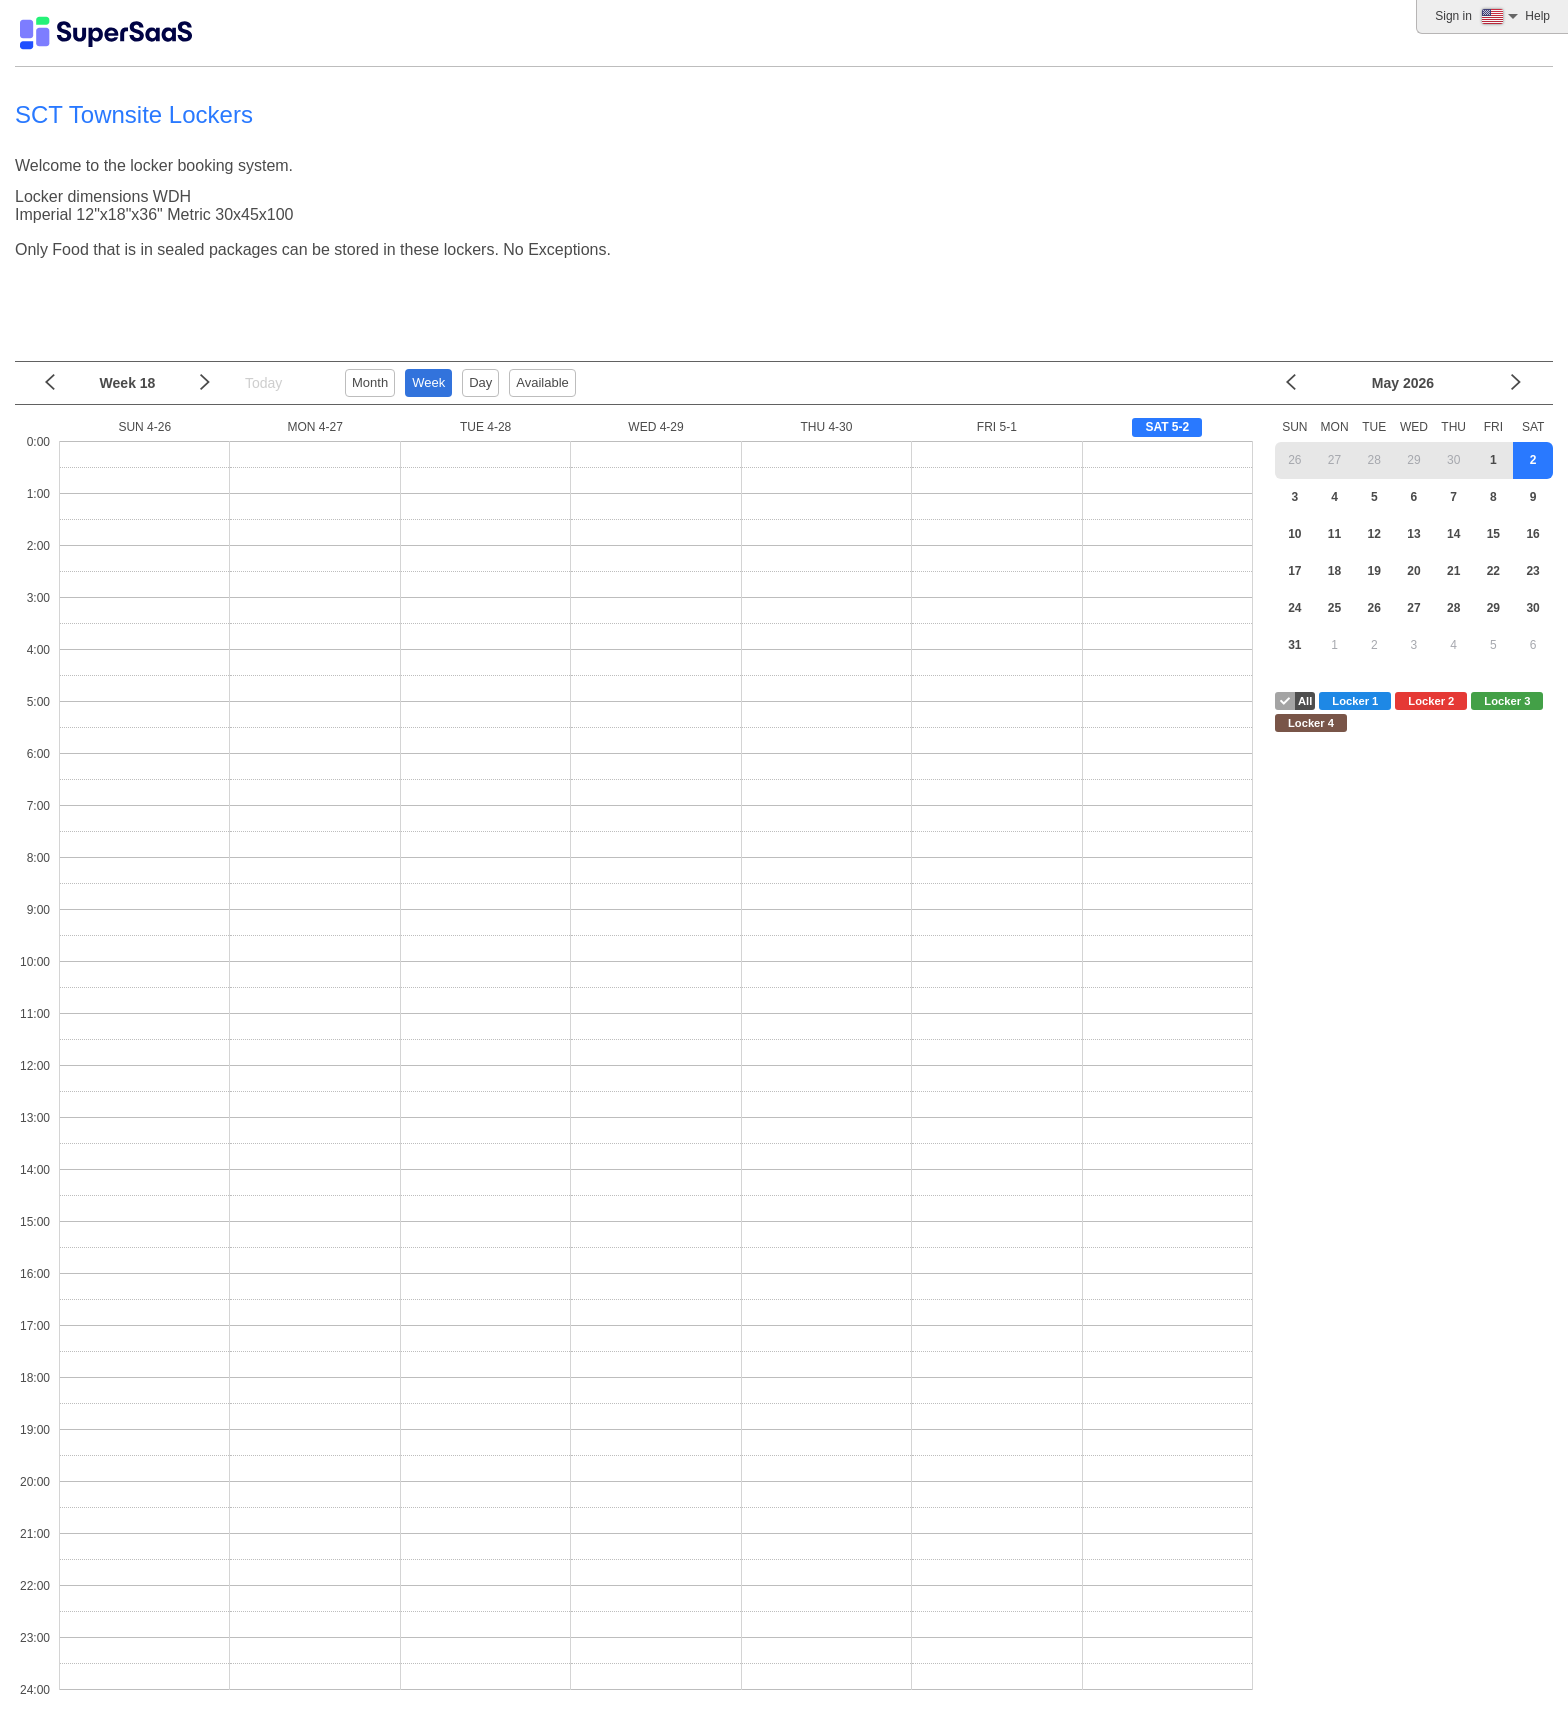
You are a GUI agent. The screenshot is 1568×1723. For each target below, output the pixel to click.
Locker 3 (1507, 701)
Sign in (1453, 16)
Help (1537, 16)
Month (370, 382)
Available (542, 382)
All (1305, 701)
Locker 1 (1355, 701)
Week (428, 382)
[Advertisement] (779, 303)
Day (480, 382)
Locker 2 (1431, 701)
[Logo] (106, 33)
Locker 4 (1311, 723)
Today (263, 383)
